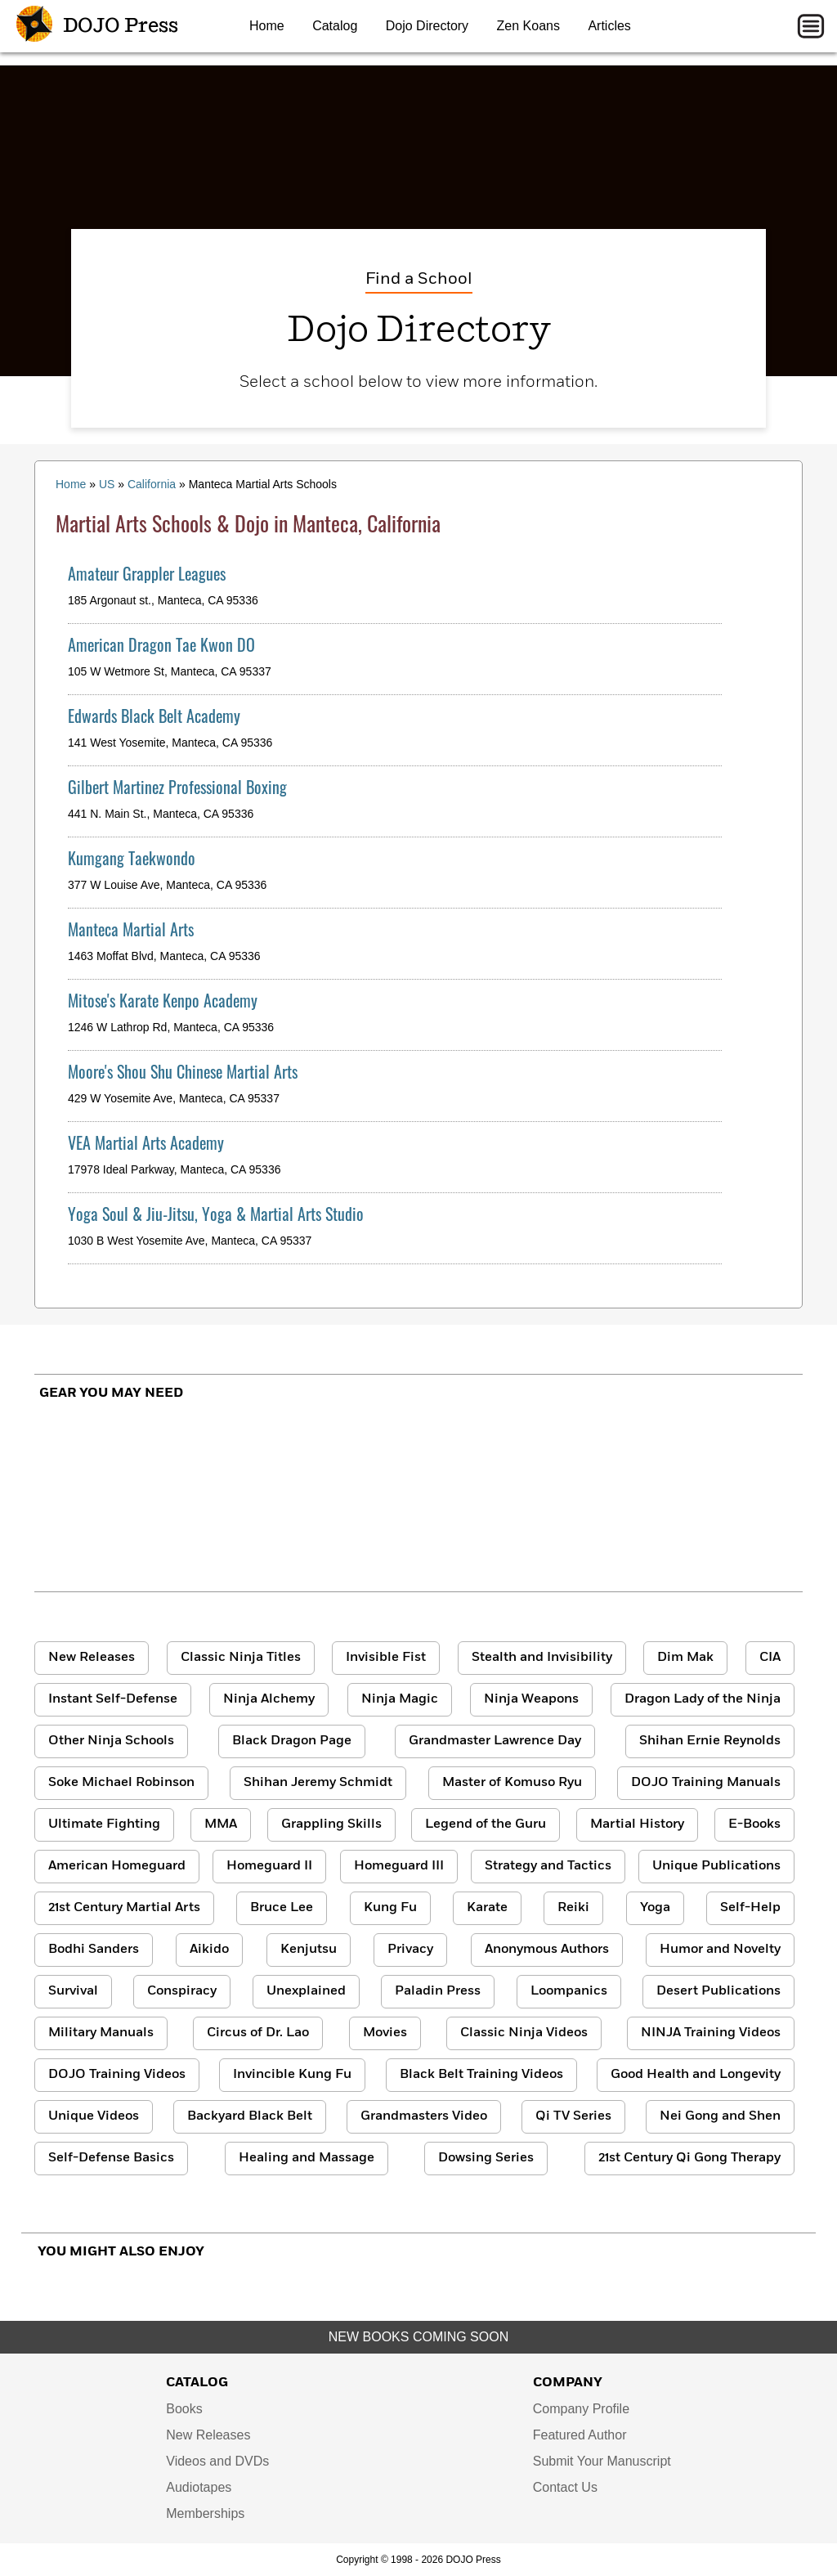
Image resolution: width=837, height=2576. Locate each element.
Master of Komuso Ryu (512, 1782)
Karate (487, 1907)
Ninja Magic (399, 1699)
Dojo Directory (427, 26)
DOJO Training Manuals (706, 1782)
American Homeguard (117, 1866)
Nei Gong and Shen (720, 2116)
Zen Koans (528, 26)
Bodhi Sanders (93, 1949)
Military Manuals (101, 2033)
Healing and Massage (306, 2158)
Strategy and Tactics (548, 1866)
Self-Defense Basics (111, 2158)
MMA (220, 1824)
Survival (73, 1991)
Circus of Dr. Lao (258, 2033)
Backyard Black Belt (249, 2116)
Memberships (205, 2513)
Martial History (637, 1824)
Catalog (334, 26)
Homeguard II (269, 1866)
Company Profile (581, 2409)
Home (266, 26)
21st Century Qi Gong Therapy (689, 2158)
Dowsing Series (486, 2158)
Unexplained (306, 1991)
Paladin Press (438, 1991)
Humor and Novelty (720, 1949)
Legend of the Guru (485, 1824)
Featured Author (580, 2435)
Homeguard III (399, 1866)
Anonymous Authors (547, 1949)
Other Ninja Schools (111, 1741)
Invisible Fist (386, 1657)
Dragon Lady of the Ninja (702, 1699)
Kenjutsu (308, 1949)
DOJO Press (97, 26)
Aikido (209, 1949)
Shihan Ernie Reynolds (710, 1741)
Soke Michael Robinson (121, 1782)
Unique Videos (93, 2116)
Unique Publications (716, 1866)
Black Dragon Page (291, 1741)
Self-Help (750, 1907)
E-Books (754, 1824)
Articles (609, 26)
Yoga (655, 1907)
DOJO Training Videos (117, 2074)
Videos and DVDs (217, 2461)
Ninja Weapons (531, 1699)
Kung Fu (390, 1907)
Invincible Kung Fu (292, 2074)
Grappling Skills (331, 1824)
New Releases (91, 1657)
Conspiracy (182, 1991)
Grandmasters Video (423, 2116)
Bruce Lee (281, 1907)
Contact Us (565, 2487)
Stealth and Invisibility (542, 1657)
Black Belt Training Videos (481, 2074)
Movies (385, 2033)
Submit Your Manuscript (602, 2461)
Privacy (410, 1949)
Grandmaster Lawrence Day (495, 1741)
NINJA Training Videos (711, 2033)
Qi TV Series (573, 2116)
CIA (770, 1657)
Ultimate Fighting (104, 1824)
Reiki (573, 1907)
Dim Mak (685, 1657)
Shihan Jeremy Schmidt (318, 1782)
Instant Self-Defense (112, 1699)
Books (184, 2409)
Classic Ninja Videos (524, 2033)
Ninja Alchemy (269, 1699)
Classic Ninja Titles (241, 1657)
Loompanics (568, 1991)
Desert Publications (718, 1991)
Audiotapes (198, 2487)
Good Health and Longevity (696, 2074)
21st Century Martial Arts (124, 1907)
